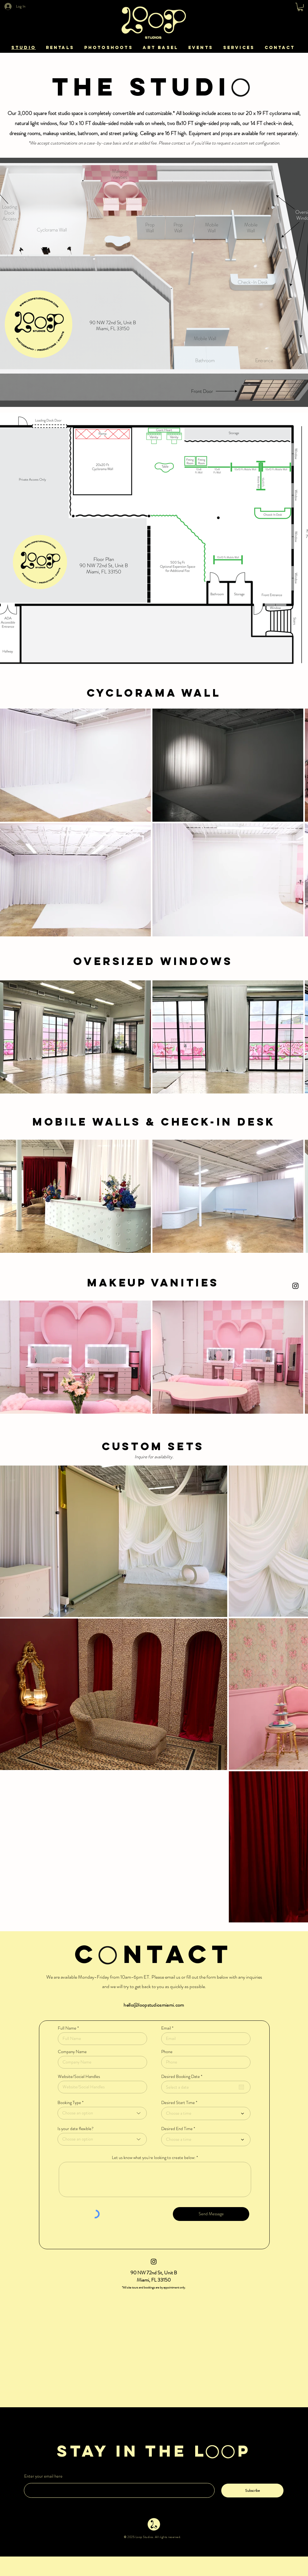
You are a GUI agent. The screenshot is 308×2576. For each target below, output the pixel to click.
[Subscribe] (252, 2490)
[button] (300, 7)
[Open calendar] (241, 2087)
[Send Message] (211, 2214)
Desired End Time (177, 2128)
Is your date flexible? (76, 2128)
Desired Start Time (178, 2102)
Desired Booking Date (182, 2076)
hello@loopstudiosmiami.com (154, 2005)
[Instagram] (295, 1286)
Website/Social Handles (79, 2076)
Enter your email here (43, 2476)
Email (166, 2028)
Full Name (67, 2028)
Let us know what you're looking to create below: (153, 2157)
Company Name (72, 2051)
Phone (167, 2051)
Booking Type (69, 2102)
